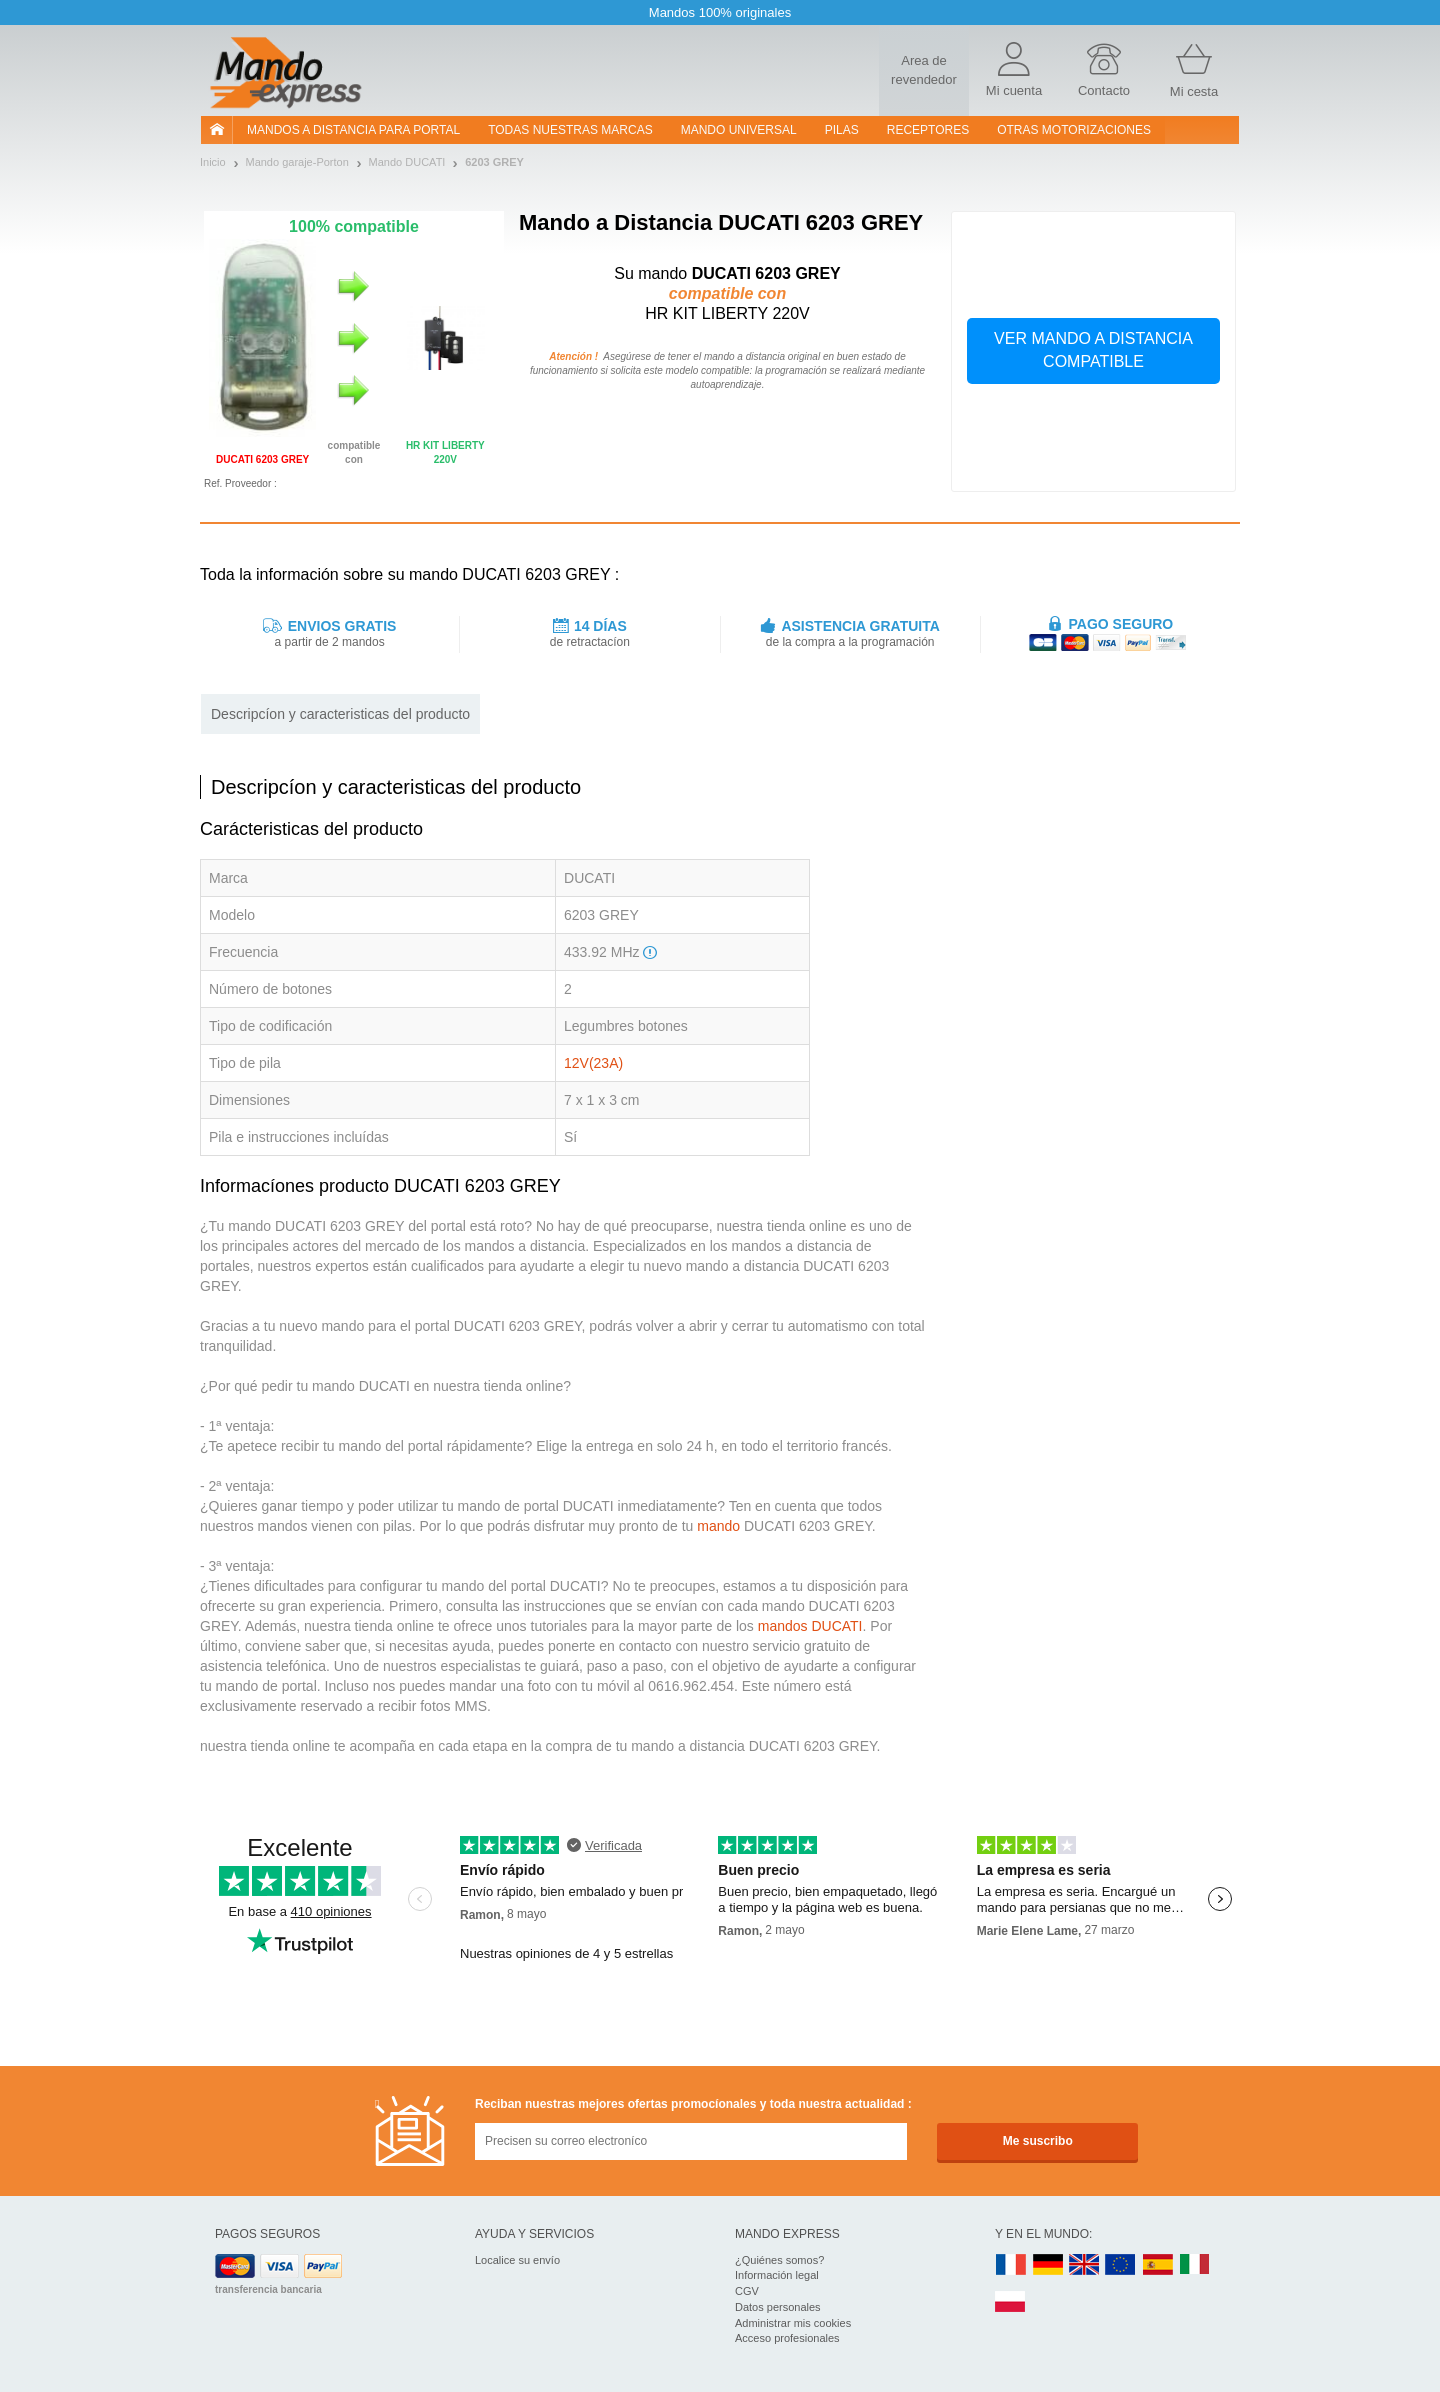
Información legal (777, 2275)
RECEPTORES (928, 130)
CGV (747, 2291)
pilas (842, 130)
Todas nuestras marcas (570, 130)
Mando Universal (739, 130)
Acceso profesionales (787, 2338)
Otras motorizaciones (1074, 130)
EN (1121, 2265)
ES (1158, 2265)
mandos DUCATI (810, 1626)
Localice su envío (517, 2260)
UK (1085, 2265)
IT (1195, 2265)
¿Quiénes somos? (779, 2260)
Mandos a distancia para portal (353, 130)
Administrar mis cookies (793, 2323)
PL (1011, 2302)
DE (1048, 2265)
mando (718, 1526)
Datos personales (778, 2307)
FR (1011, 2265)
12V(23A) (593, 1063)
